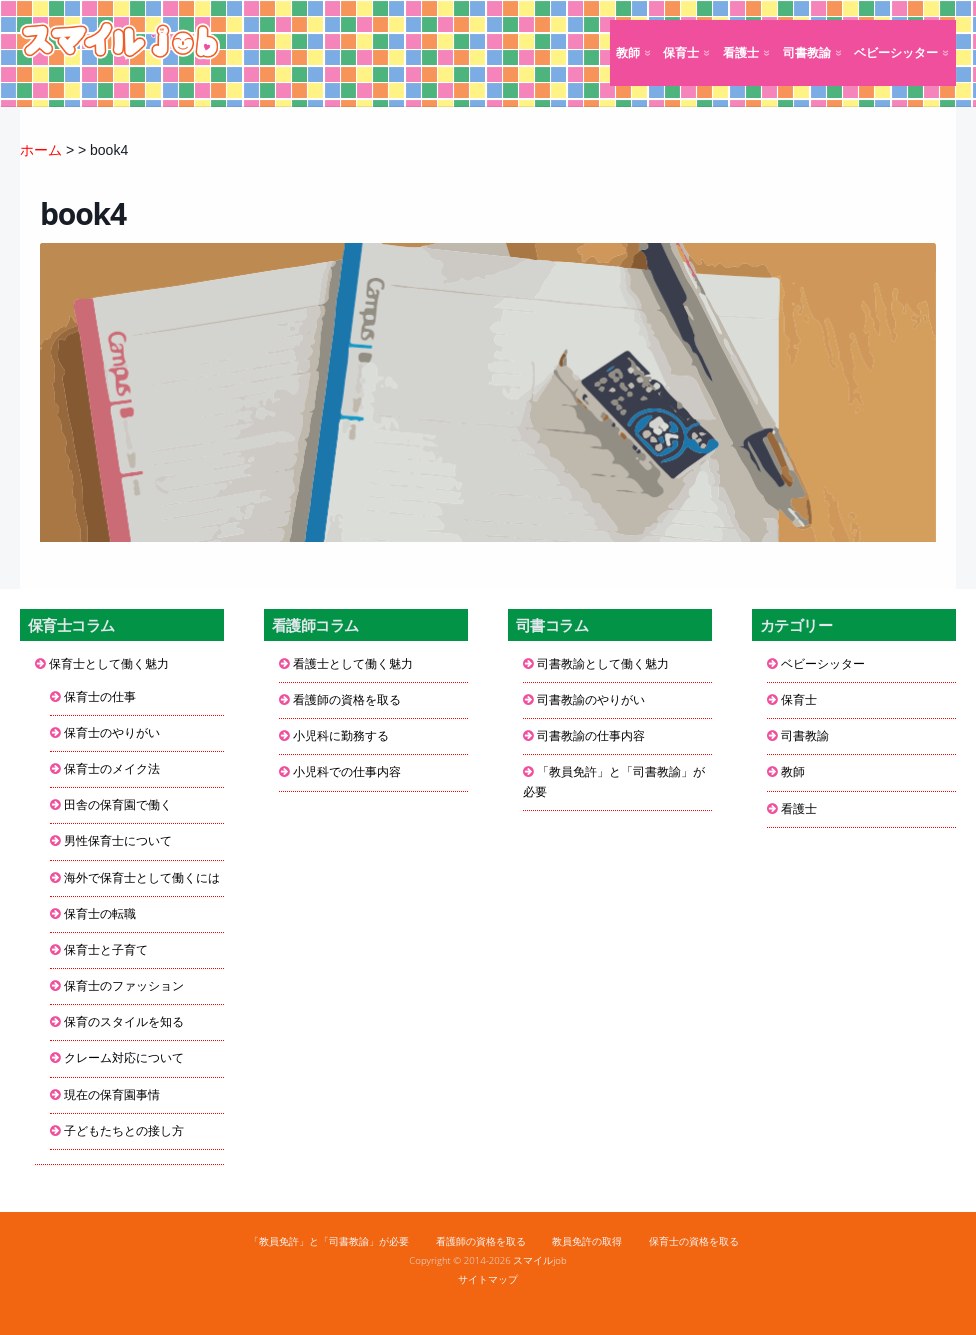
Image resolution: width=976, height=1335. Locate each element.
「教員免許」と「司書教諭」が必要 (614, 781)
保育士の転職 (100, 914)
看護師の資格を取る (347, 700)
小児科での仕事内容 (347, 772)
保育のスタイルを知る (124, 1022)
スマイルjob (540, 1260)
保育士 (681, 53)
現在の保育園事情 (112, 1095)
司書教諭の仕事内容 (591, 736)
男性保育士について (118, 841)
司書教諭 (807, 53)
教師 (628, 53)
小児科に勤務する (341, 736)
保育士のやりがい (112, 733)
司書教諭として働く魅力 (603, 664)
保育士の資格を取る (694, 1241)
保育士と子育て (106, 950)
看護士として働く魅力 (353, 664)
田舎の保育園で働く (118, 805)
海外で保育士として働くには (142, 878)
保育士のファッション (124, 986)
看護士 (741, 53)
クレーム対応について (124, 1058)
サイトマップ (488, 1279)
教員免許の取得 (587, 1241)
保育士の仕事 (100, 697)
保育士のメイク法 (112, 769)
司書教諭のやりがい (591, 700)
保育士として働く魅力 (109, 664)
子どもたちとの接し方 (124, 1131)
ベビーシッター (896, 53)
